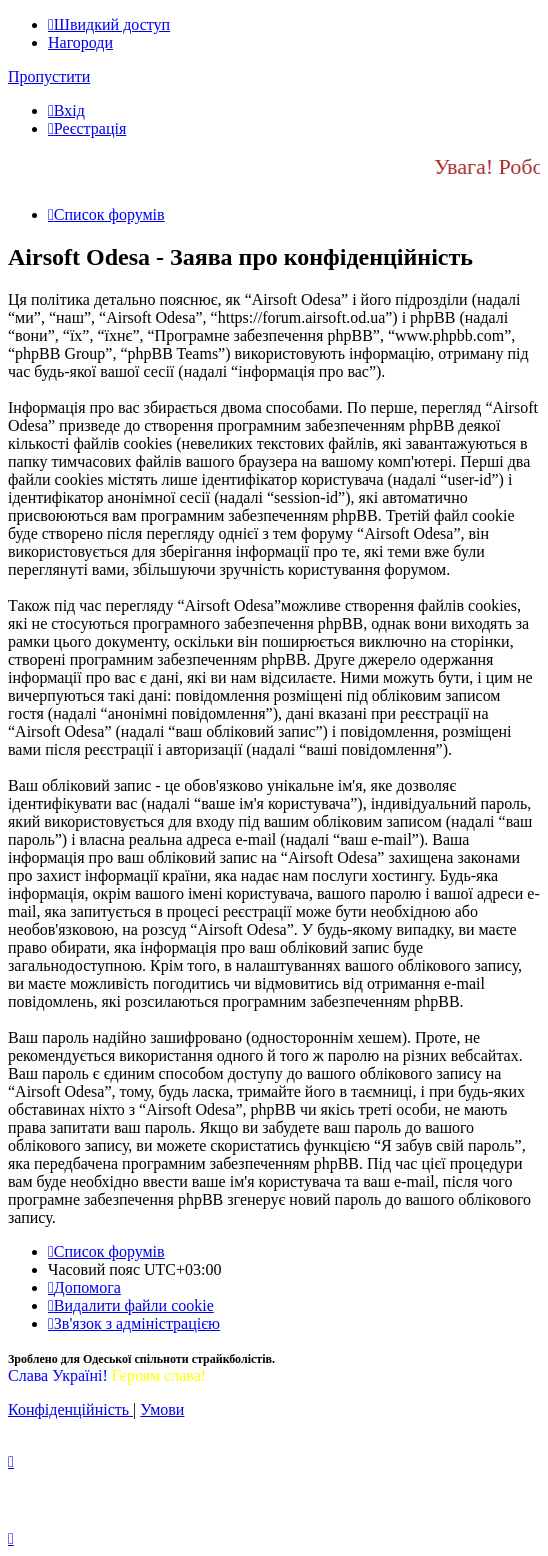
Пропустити (49, 76)
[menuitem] (66, 110)
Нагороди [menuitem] (80, 42)
